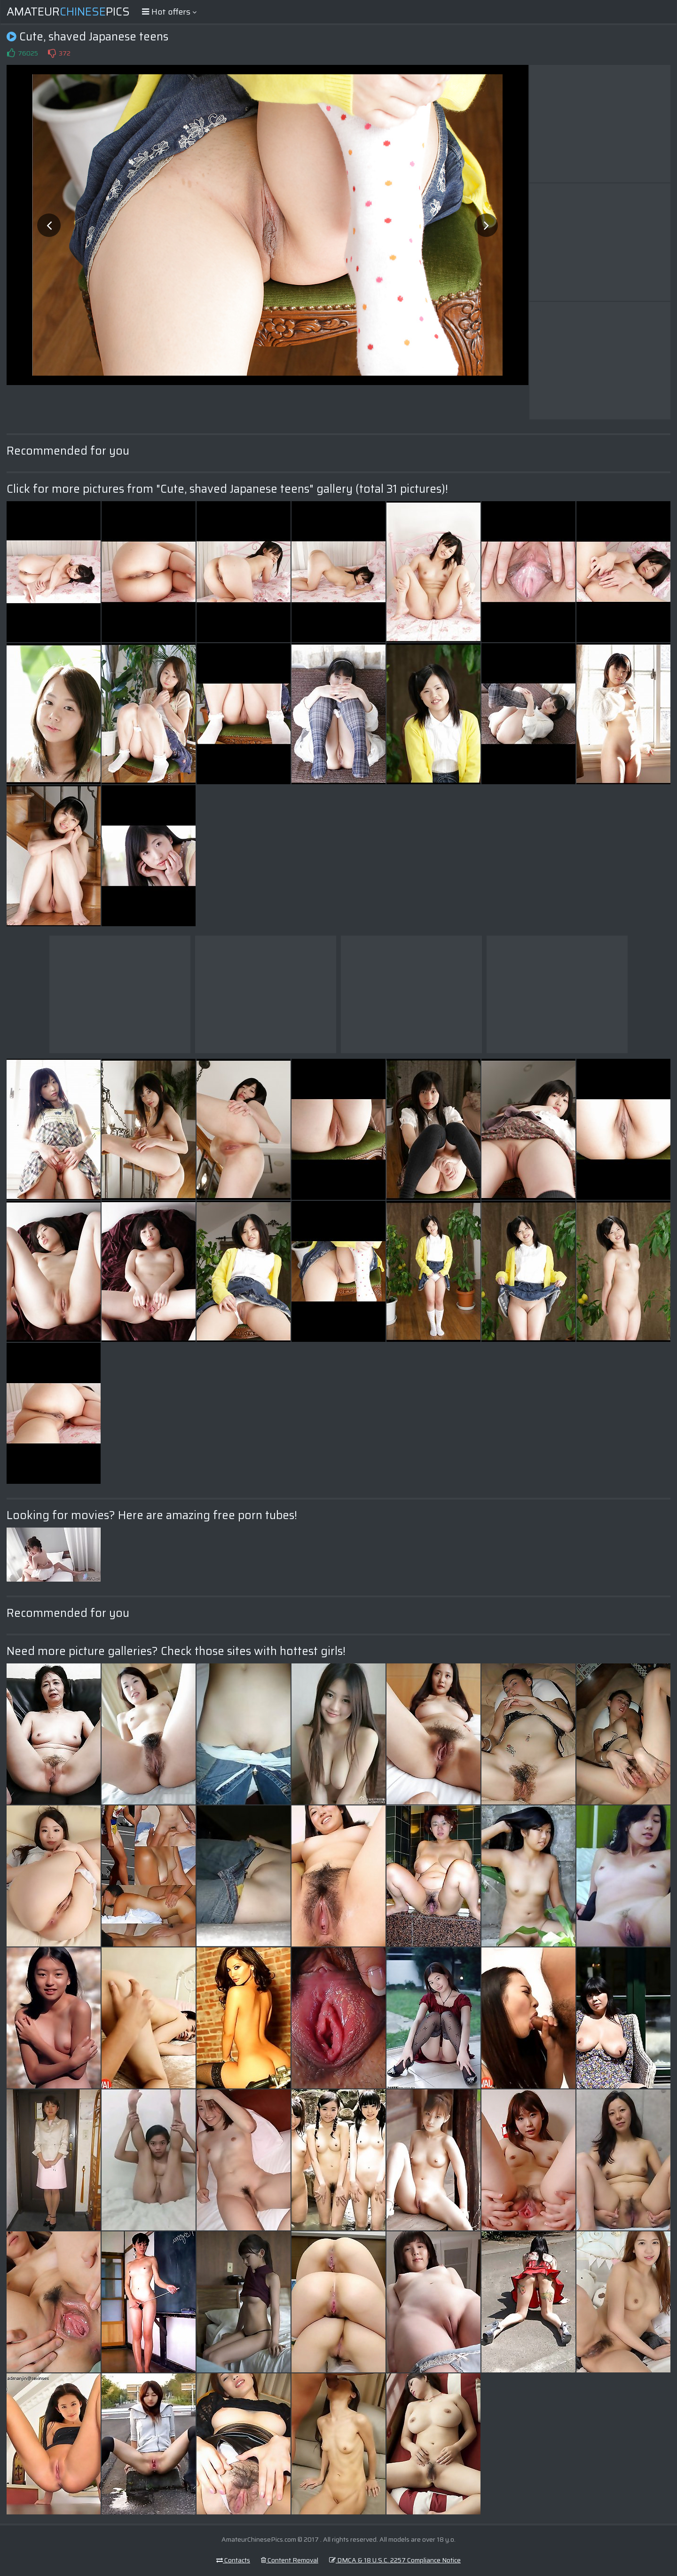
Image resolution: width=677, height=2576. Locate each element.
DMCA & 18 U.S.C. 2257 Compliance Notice (395, 2560)
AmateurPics (68, 12)
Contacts (233, 2560)
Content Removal (289, 2560)
